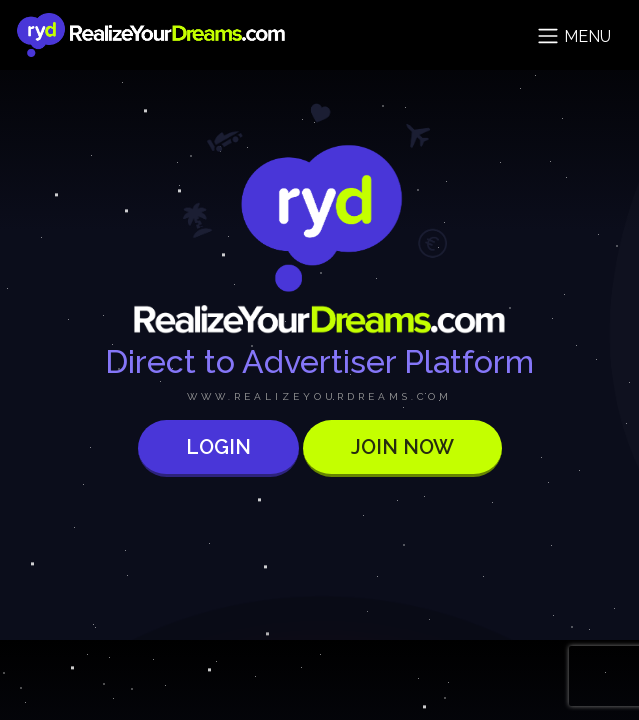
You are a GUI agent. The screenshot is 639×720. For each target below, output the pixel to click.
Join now (402, 447)
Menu (573, 36)
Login (218, 447)
